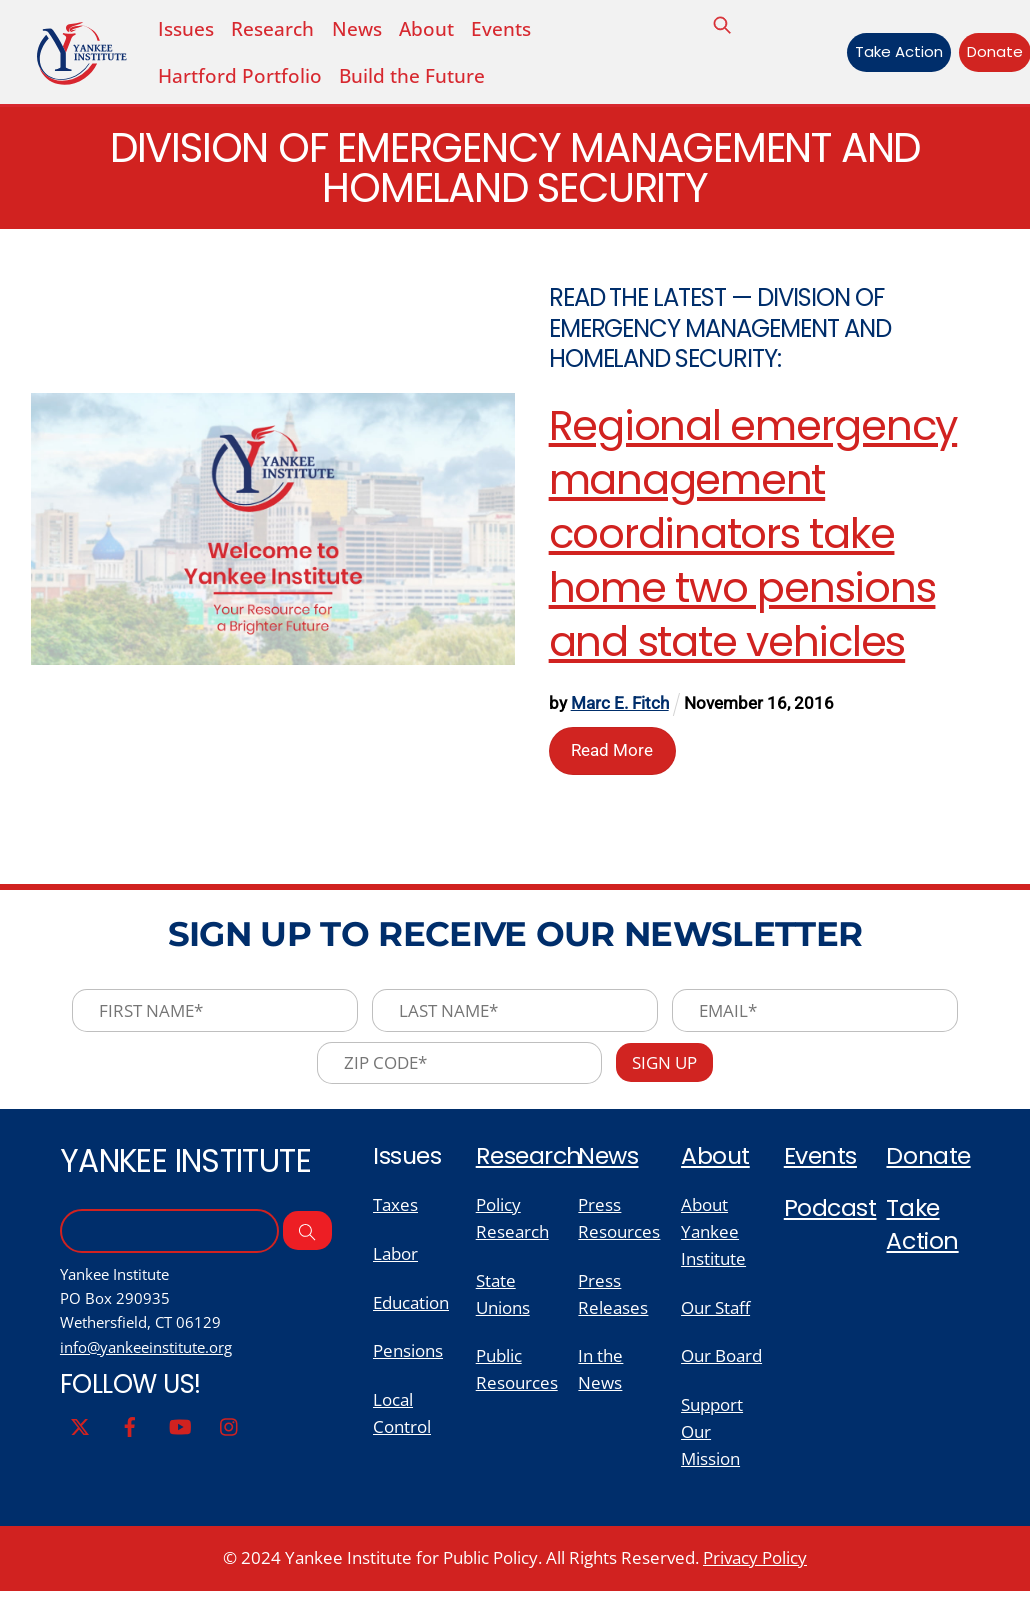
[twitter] (80, 1443)
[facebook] (130, 1443)
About (426, 29)
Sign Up (669, 1073)
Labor (395, 1269)
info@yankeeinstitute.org (154, 1363)
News (356, 29)
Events (501, 29)
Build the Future (412, 78)
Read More (613, 755)
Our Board (721, 1374)
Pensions (408, 1369)
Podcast (831, 1221)
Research (530, 1168)
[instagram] (230, 1443)
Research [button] (272, 29)
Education (411, 1319)
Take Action (892, 52)
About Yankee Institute (713, 1245)
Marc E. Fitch (621, 709)
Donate (988, 52)
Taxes (395, 1218)
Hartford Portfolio (240, 78)
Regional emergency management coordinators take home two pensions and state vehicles (754, 539)
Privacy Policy (755, 1580)
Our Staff (715, 1324)
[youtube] (180, 1443)
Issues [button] (186, 29)
